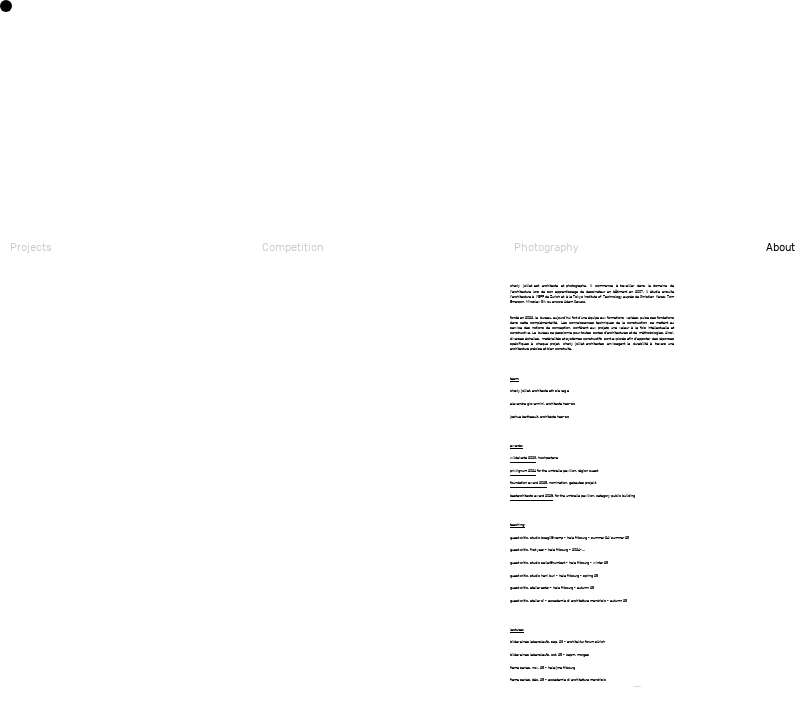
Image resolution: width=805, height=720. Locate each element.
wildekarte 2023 (523, 457)
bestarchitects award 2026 (531, 495)
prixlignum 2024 (523, 470)
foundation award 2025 (528, 482)
